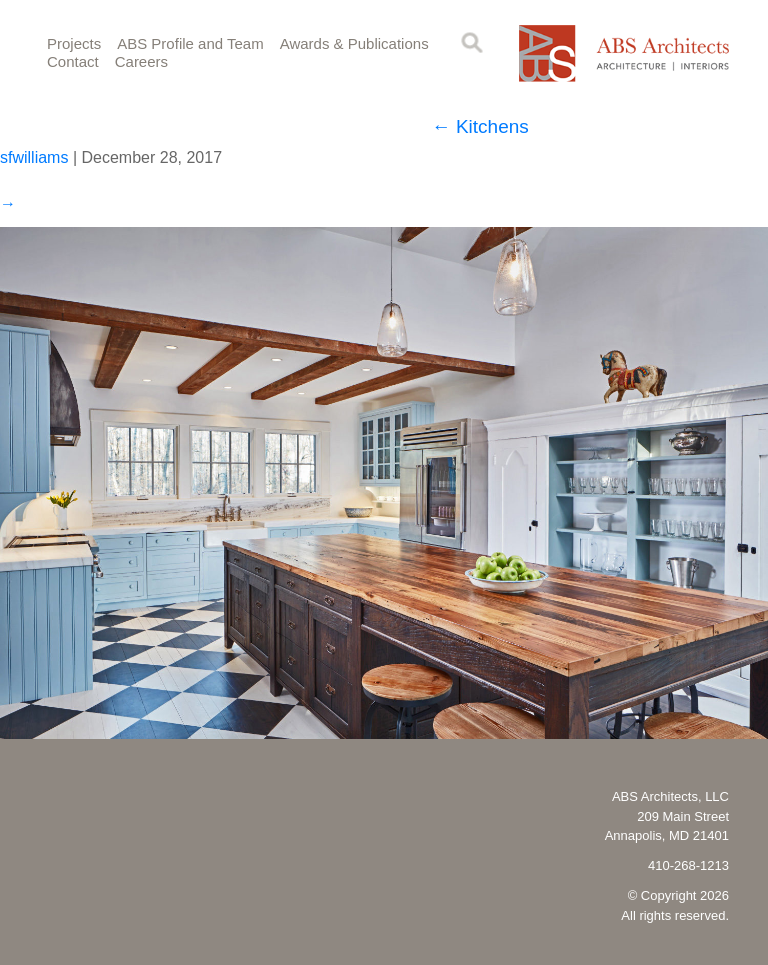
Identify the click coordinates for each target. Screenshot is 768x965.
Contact (73, 61)
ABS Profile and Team (190, 43)
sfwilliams (34, 157)
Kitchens (480, 126)
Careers (141, 61)
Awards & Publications (354, 43)
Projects (74, 43)
